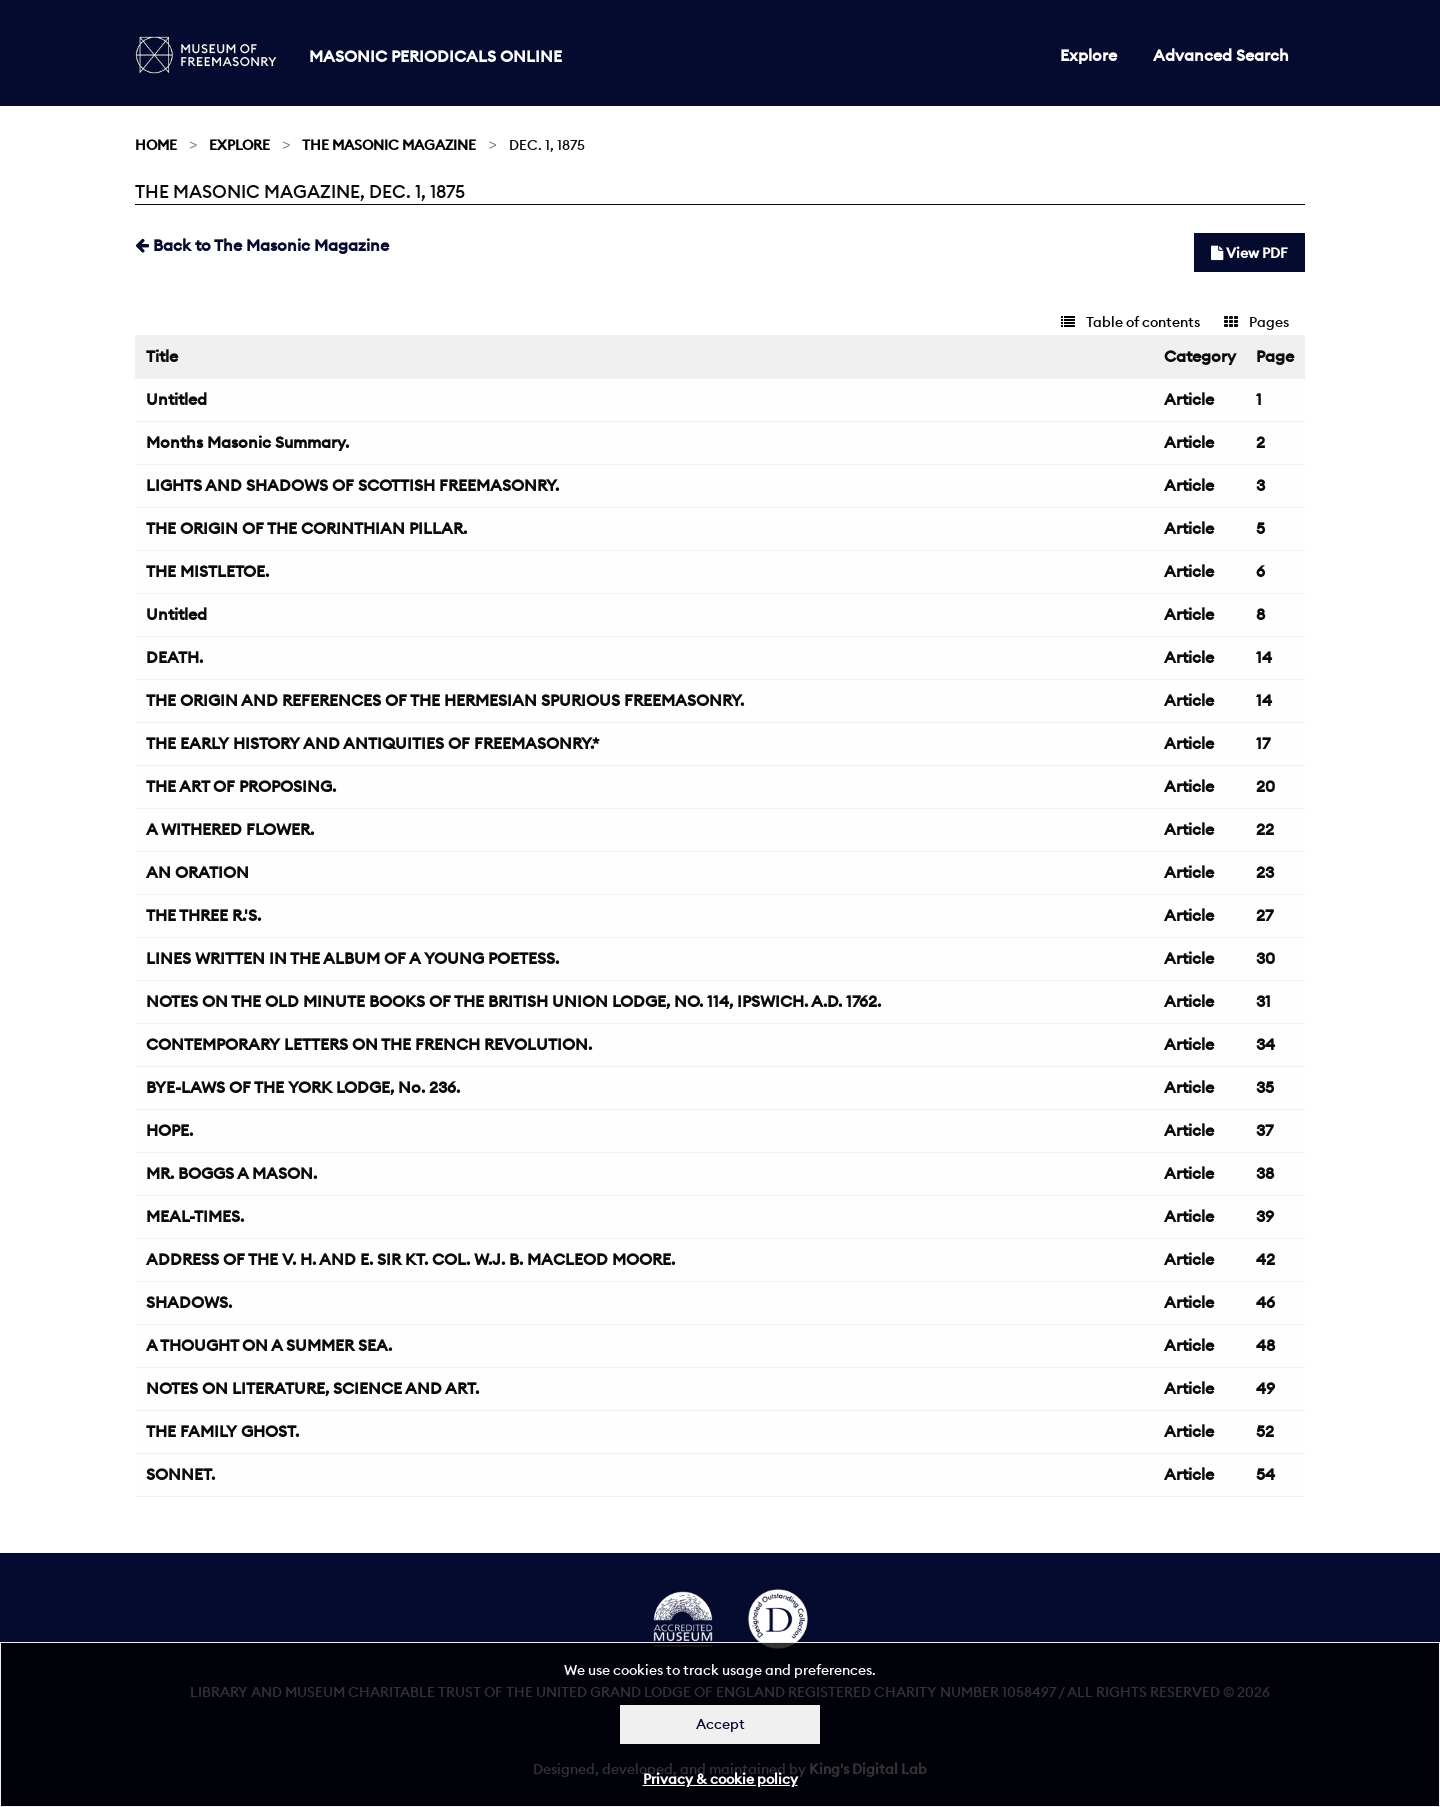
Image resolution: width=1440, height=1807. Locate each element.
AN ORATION (197, 872)
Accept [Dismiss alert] (720, 1724)
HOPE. (169, 1130)
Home (156, 145)
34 (1265, 1044)
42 (1265, 1259)
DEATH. (174, 657)
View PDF (1249, 253)
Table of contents (1130, 322)
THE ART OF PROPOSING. (241, 786)
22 (1265, 829)
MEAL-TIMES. (195, 1216)
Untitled (176, 399)
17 (1263, 743)
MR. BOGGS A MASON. (231, 1173)
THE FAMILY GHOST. (222, 1431)
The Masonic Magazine (389, 145)
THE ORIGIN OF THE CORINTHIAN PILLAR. (306, 528)
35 (1265, 1087)
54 (1265, 1474)
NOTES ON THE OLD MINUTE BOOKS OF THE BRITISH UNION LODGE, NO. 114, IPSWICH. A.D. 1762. (513, 1001)
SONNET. (180, 1474)
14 (1264, 657)
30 (1265, 958)
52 (1265, 1431)
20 (1265, 786)
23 (1265, 872)
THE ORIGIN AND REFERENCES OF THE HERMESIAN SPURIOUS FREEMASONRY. (445, 700)
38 (1265, 1173)
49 (1265, 1388)
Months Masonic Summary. (247, 442)
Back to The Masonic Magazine (262, 245)
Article (1189, 399)
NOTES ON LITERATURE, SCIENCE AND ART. (312, 1388)
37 (1264, 1130)
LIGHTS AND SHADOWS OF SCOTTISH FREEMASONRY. (352, 485)
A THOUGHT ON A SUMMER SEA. (269, 1345)
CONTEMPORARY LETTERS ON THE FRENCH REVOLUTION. (369, 1044)
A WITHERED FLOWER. (230, 829)
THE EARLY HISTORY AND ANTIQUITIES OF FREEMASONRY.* (372, 743)
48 (1265, 1345)
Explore (1088, 55)
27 (1264, 915)
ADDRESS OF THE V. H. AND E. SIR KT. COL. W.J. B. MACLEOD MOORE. (410, 1259)
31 (1263, 1001)
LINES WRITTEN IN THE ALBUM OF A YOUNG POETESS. (352, 958)
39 (1265, 1216)
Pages (1256, 322)
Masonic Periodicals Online (435, 56)
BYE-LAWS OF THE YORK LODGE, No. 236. (303, 1087)
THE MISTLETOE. (207, 571)
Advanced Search (1221, 55)
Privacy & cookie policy (720, 1779)
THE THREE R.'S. (203, 915)
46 (1265, 1302)
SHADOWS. (189, 1302)
